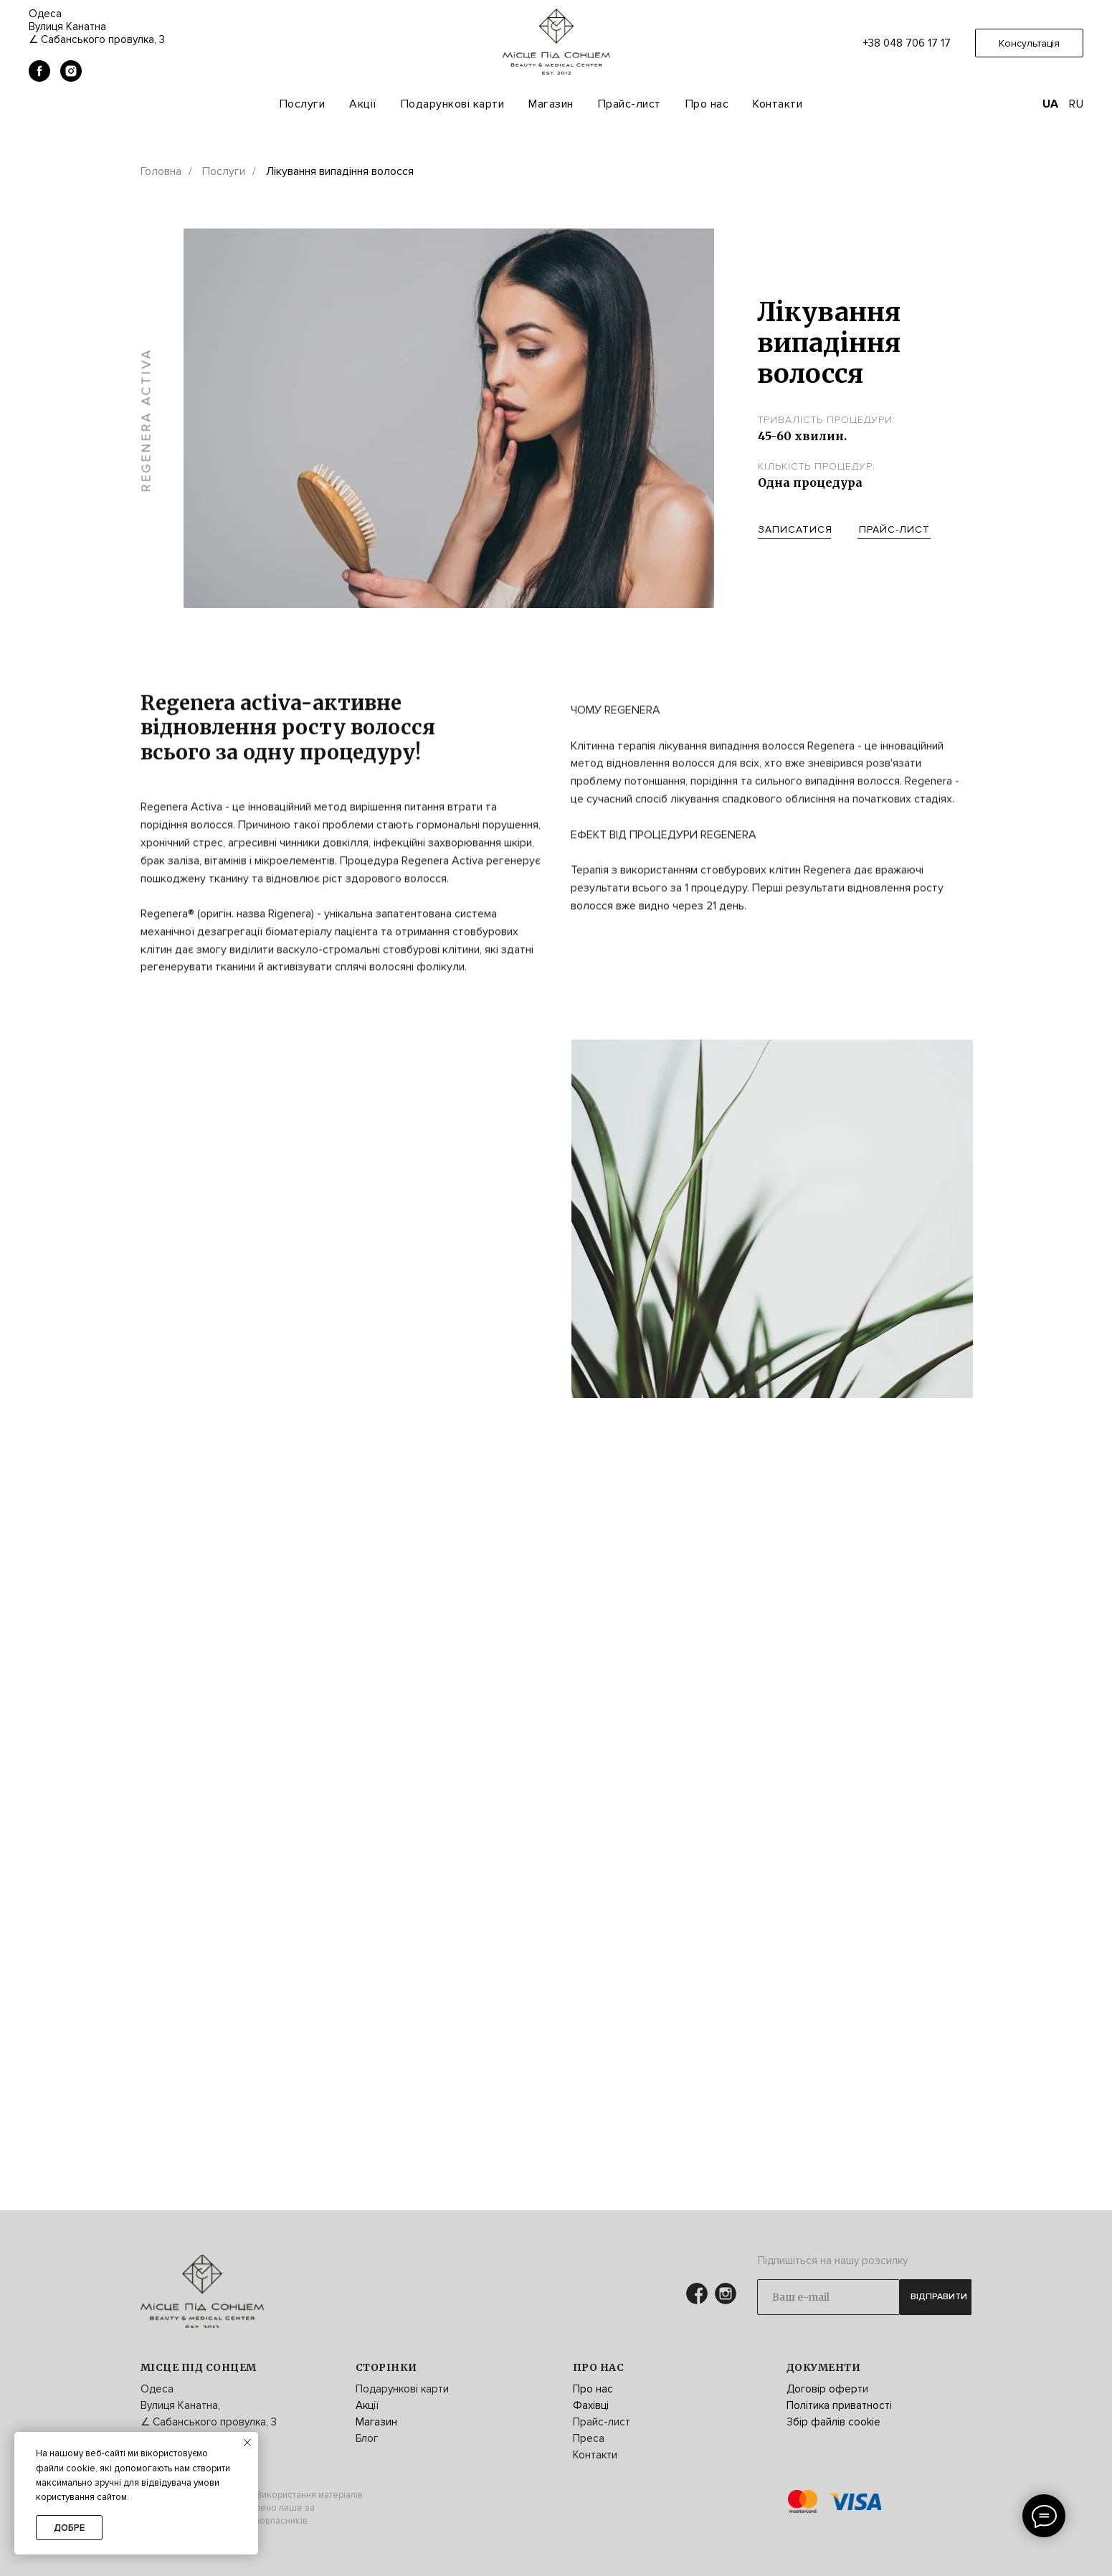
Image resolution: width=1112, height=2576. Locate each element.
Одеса (45, 13)
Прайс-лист (629, 104)
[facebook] (39, 78)
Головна (161, 172)
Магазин (551, 104)
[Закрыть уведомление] (247, 2442)
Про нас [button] (707, 104)
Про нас (593, 2388)
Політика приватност (838, 2405)
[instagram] (71, 78)
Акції (362, 104)
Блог (367, 2438)
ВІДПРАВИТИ (939, 2296)
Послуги (302, 104)
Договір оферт (824, 2388)
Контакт (592, 2454)
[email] (828, 2297)
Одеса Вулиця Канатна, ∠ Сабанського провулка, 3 (209, 2405)
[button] (1029, 43)
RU (1076, 104)
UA (1050, 104)
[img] (202, 2291)
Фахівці (591, 2405)
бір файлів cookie (836, 2421)
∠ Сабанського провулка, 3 (97, 39)
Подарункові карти (453, 104)
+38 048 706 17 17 (907, 43)
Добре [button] (69, 2528)
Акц (365, 2405)
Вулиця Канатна (67, 26)
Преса (588, 2438)
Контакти (777, 104)
